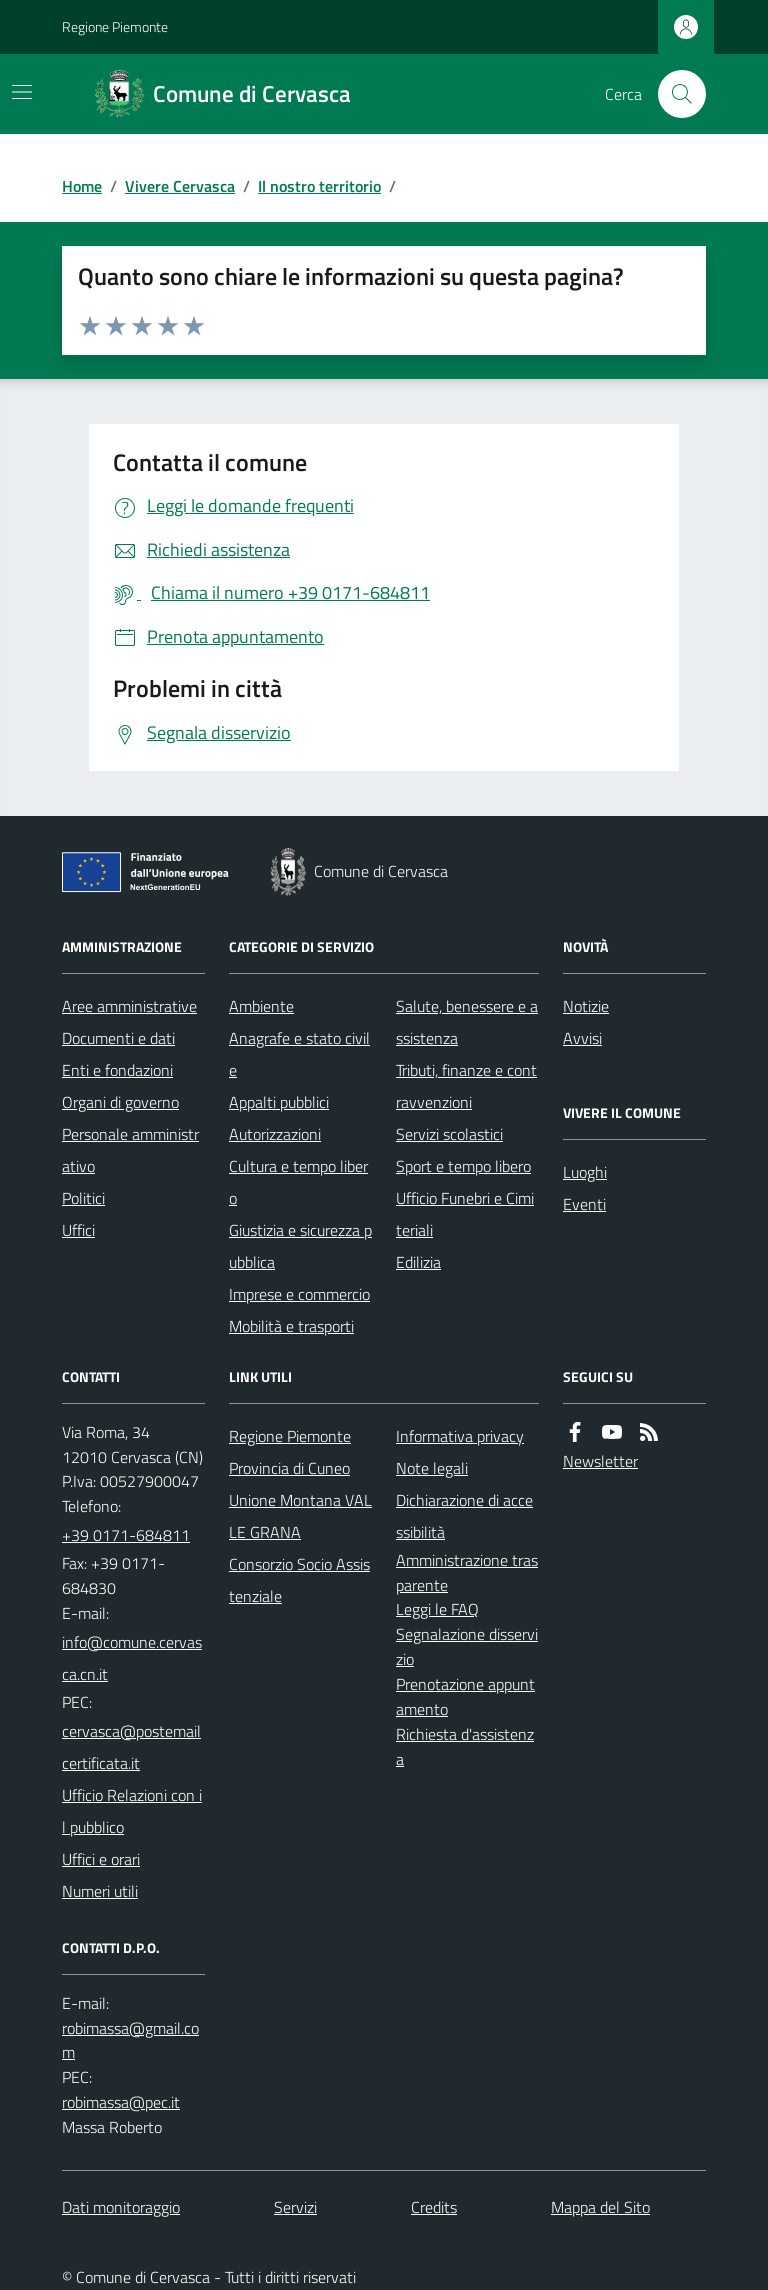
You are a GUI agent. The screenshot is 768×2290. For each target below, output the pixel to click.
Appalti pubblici (279, 1102)
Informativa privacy (460, 1436)
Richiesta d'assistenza (465, 1746)
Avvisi (582, 1038)
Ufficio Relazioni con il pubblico (132, 1811)
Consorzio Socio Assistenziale (299, 1580)
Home (82, 186)
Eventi (584, 1204)
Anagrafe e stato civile (299, 1054)
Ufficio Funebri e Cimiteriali (465, 1214)
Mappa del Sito (600, 2207)
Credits (434, 2207)
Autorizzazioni (275, 1134)
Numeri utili (100, 1891)
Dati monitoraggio (121, 2207)
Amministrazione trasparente (467, 1572)
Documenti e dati (118, 1038)
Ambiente (261, 1006)
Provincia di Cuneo (289, 1468)
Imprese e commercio (299, 1294)
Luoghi (585, 1172)
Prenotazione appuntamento (465, 1696)
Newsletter (600, 1461)
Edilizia (418, 1262)
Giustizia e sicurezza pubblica (300, 1246)
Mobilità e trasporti (291, 1326)
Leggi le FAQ (437, 1609)
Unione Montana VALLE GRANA (300, 1516)
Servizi (295, 2207)
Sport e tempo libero (463, 1166)
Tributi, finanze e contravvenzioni (466, 1086)
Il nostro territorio (319, 186)
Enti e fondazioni (117, 1070)
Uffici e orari (101, 1859)
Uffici (78, 1230)
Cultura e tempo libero (298, 1182)
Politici (83, 1198)
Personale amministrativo (130, 1150)
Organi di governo (120, 1102)
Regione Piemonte (115, 26)
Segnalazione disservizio (467, 1646)
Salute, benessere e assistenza (467, 1022)
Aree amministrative (129, 1006)
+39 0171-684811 (126, 1535)
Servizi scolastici (449, 1134)
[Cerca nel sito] (674, 94)
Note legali (432, 1468)
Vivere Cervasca (180, 186)
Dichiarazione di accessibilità (464, 1516)
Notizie (586, 1006)
